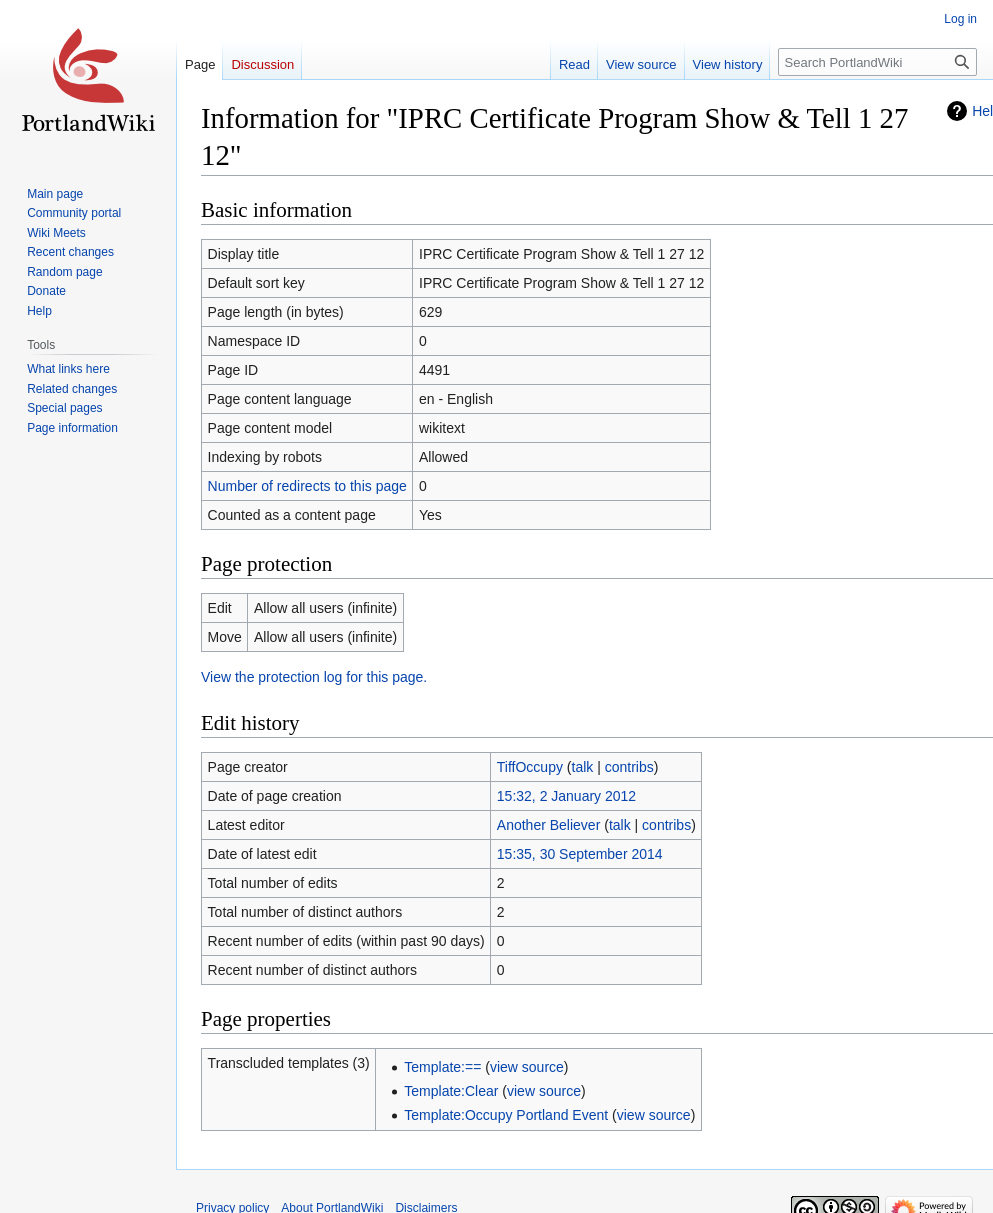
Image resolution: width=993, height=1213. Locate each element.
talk (583, 767)
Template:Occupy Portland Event (506, 1115)
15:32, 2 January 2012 (566, 796)
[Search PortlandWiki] (877, 62)
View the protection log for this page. (314, 677)
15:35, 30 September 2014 (580, 854)
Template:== (442, 1067)
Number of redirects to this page (307, 486)
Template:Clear (451, 1091)
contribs (629, 767)
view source (527, 1067)
